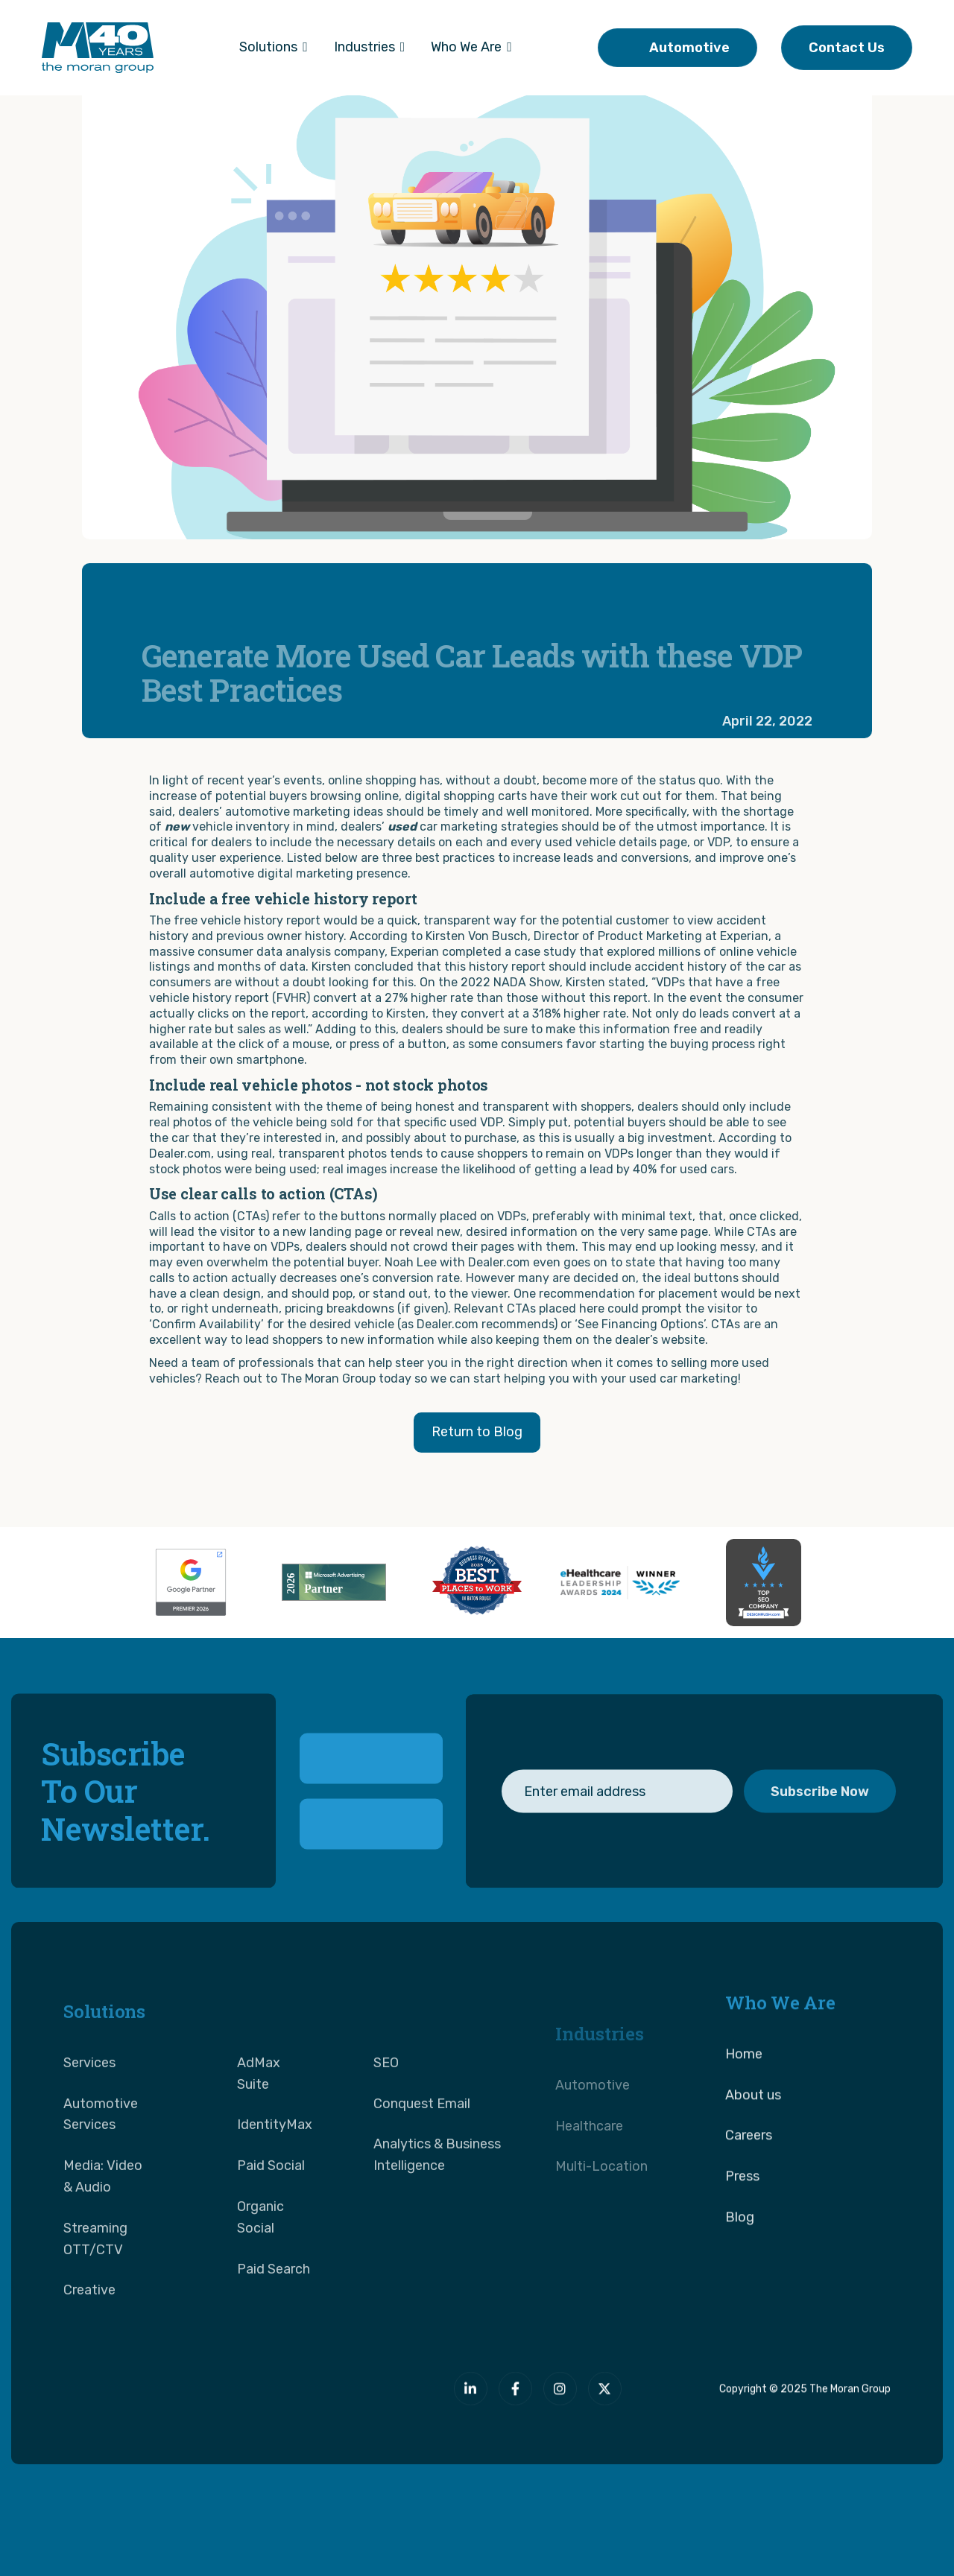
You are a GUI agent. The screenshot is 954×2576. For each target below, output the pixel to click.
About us (753, 2153)
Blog (739, 2276)
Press (742, 2235)
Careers (748, 2194)
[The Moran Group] (209, 2404)
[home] (98, 47)
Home (743, 2112)
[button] (273, 47)
